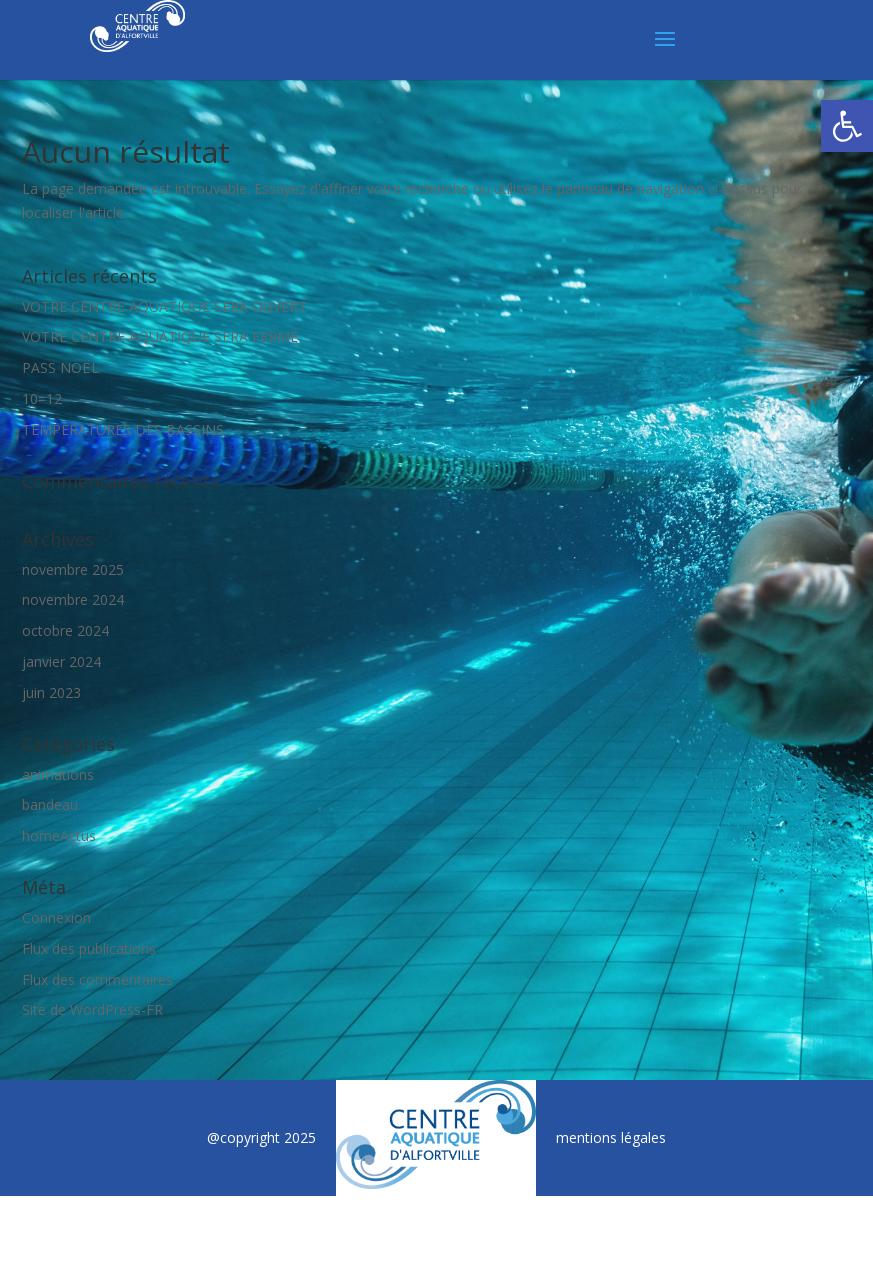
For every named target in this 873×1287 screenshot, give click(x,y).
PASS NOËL (60, 367)
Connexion (56, 917)
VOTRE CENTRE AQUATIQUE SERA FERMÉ (160, 336)
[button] (847, 126)
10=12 (42, 398)
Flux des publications (89, 948)
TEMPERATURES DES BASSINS (123, 429)
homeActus (59, 835)
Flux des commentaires (97, 979)
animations (58, 774)
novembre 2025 (73, 569)
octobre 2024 (65, 630)
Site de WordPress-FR (92, 1009)
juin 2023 (51, 692)
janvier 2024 (61, 661)
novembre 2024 (73, 599)
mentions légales (611, 1137)
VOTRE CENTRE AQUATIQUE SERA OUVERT (164, 306)
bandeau (50, 804)
